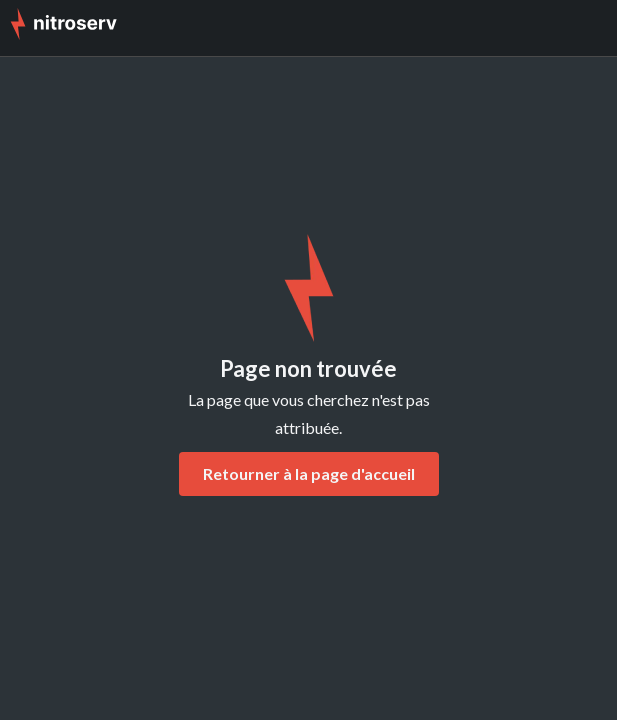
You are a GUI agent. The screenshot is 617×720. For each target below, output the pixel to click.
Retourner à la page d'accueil (309, 473)
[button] (587, 28)
